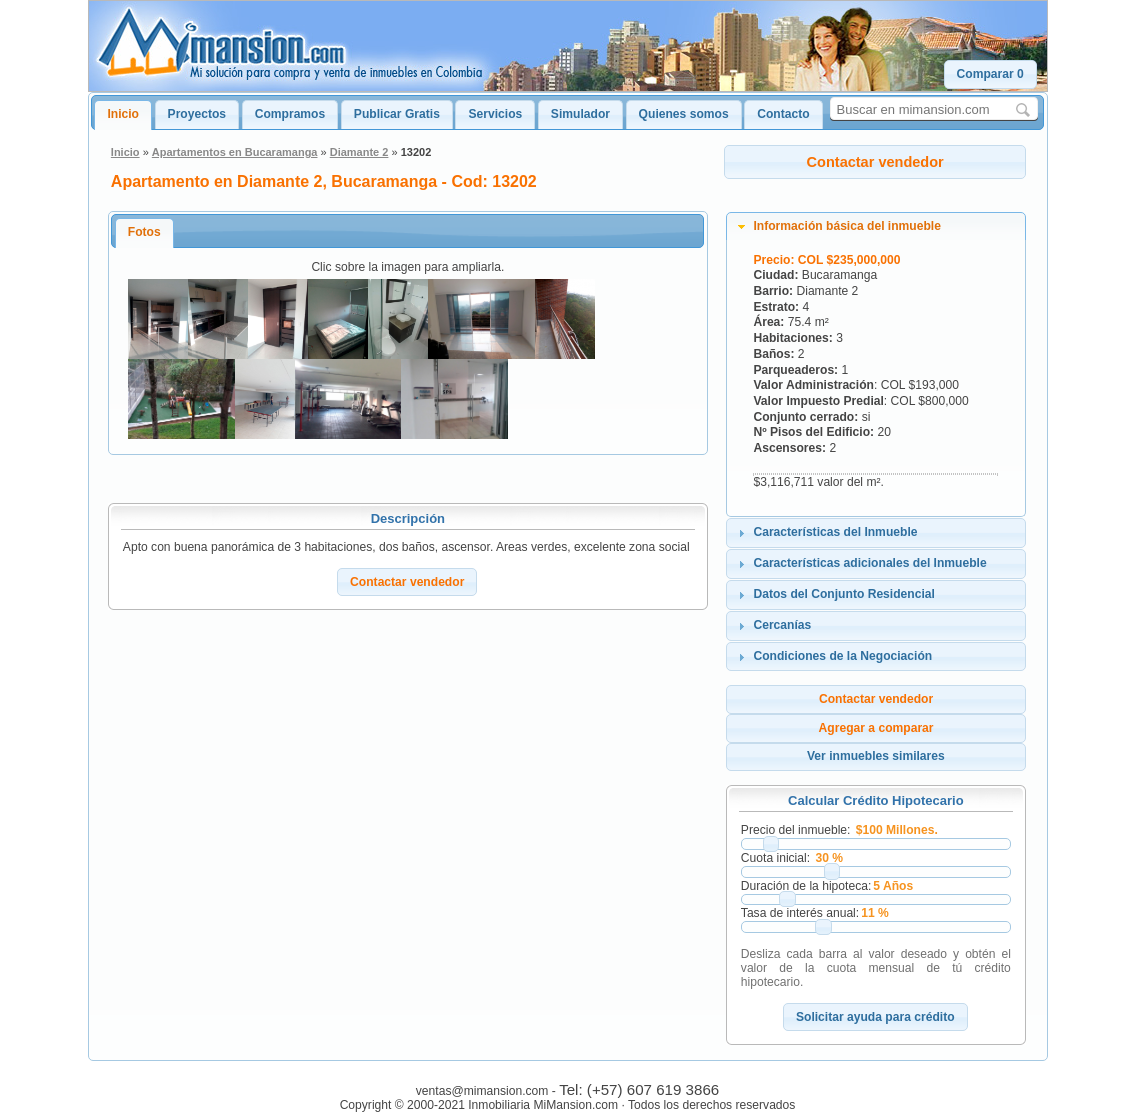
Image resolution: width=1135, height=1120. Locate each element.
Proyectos (197, 114)
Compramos (290, 114)
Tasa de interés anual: (800, 913)
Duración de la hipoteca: (806, 886)
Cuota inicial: (775, 858)
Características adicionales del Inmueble (869, 563)
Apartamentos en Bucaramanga (235, 152)
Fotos (144, 232)
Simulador (580, 114)
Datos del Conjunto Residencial (843, 594)
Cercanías (782, 625)
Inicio (123, 114)
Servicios (495, 114)
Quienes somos (684, 114)
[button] (990, 74)
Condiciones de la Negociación (842, 656)
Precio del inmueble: (796, 830)
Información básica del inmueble (847, 226)
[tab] (876, 227)
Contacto (783, 114)
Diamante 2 (359, 152)
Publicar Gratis (397, 114)
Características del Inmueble (835, 532)
